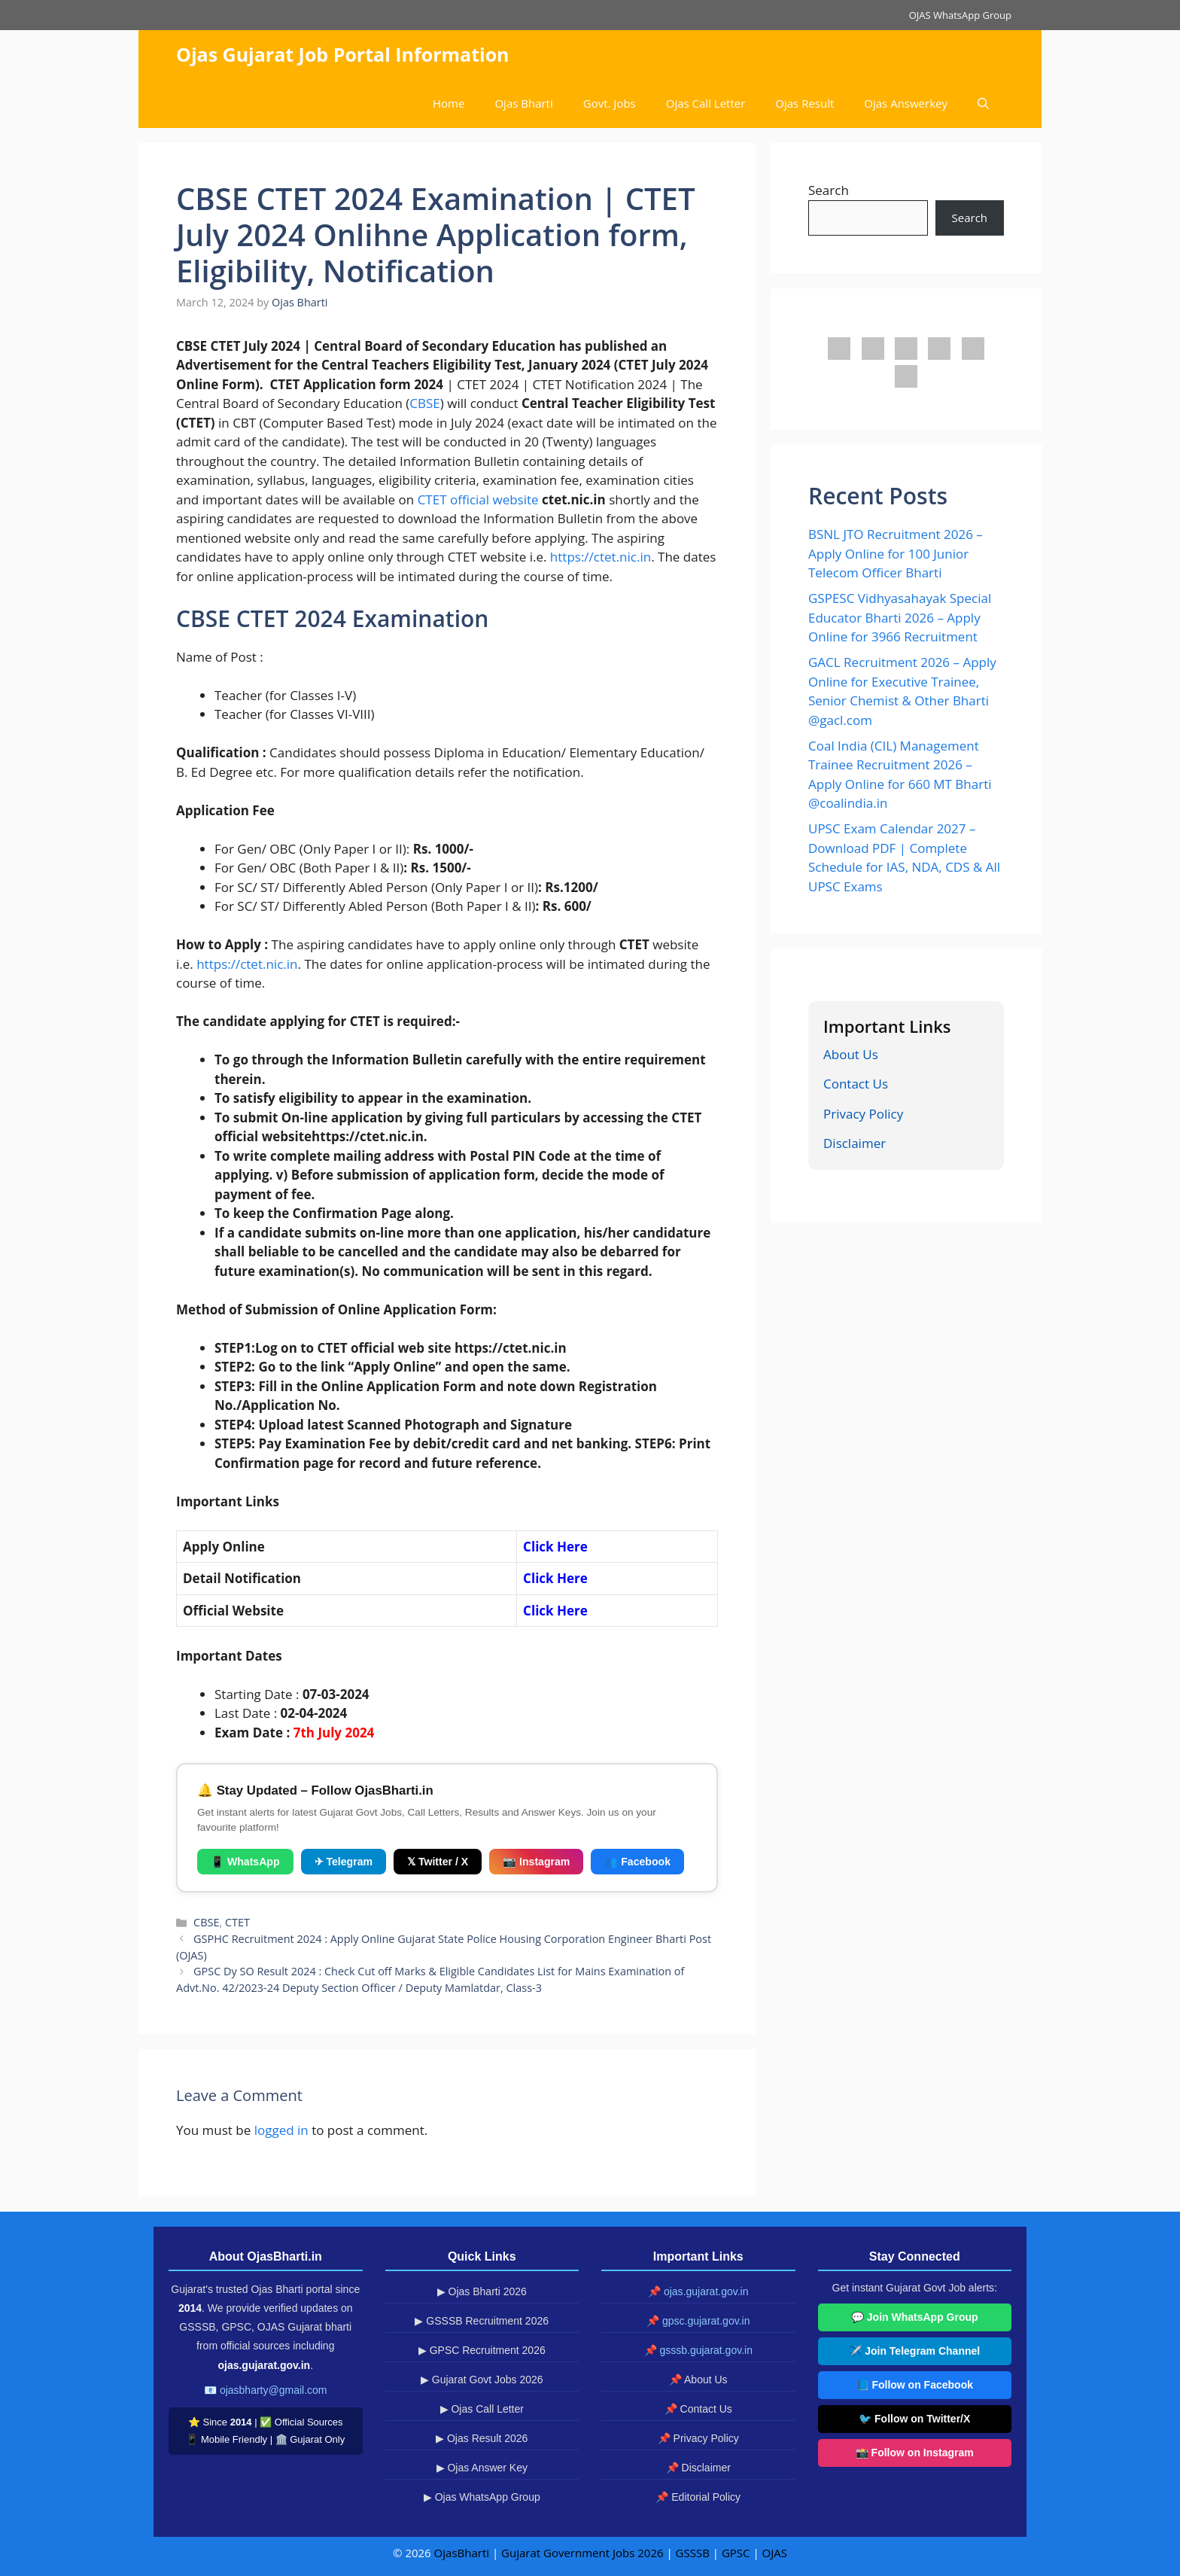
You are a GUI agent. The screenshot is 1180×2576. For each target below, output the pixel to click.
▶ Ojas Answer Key (482, 2468)
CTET (237, 1922)
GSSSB (693, 2552)
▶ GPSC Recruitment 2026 (482, 2350)
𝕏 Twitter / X (437, 1862)
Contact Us (855, 1083)
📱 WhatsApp (245, 1862)
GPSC (736, 2552)
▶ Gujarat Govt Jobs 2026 (482, 2380)
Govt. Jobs (609, 103)
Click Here (555, 1578)
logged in (281, 2130)
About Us (850, 1054)
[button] (983, 103)
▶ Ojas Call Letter (482, 2409)
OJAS (774, 2552)
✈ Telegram (344, 1862)
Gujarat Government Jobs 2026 (582, 2552)
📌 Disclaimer (698, 2468)
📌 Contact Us (698, 2409)
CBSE (424, 403)
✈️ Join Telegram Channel (914, 2351)
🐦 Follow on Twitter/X (914, 2419)
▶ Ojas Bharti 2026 (482, 2291)
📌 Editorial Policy (698, 2497)
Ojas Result (804, 103)
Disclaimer (854, 1143)
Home (448, 103)
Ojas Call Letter (706, 103)
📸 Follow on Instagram (915, 2453)
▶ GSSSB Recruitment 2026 (482, 2321)
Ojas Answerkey (905, 103)
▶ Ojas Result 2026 (482, 2438)
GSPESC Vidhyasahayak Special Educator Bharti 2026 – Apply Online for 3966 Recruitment (899, 617)
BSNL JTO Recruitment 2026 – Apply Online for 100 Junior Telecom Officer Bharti (895, 553)
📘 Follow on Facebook (914, 2385)
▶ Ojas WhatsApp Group (482, 2497)
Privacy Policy (863, 1113)
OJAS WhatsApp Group (960, 15)
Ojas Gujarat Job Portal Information (342, 54)
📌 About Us (698, 2380)
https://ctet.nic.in (600, 556)
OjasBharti (461, 2552)
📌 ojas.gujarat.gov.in (698, 2291)
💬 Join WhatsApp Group (914, 2317)
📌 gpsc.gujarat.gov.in (698, 2321)
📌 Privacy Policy (698, 2438)
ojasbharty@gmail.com (273, 2390)
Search (828, 190)
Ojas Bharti (523, 103)
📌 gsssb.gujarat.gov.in (698, 2350)
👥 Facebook (637, 1862)
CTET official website (480, 499)
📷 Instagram (536, 1862)
